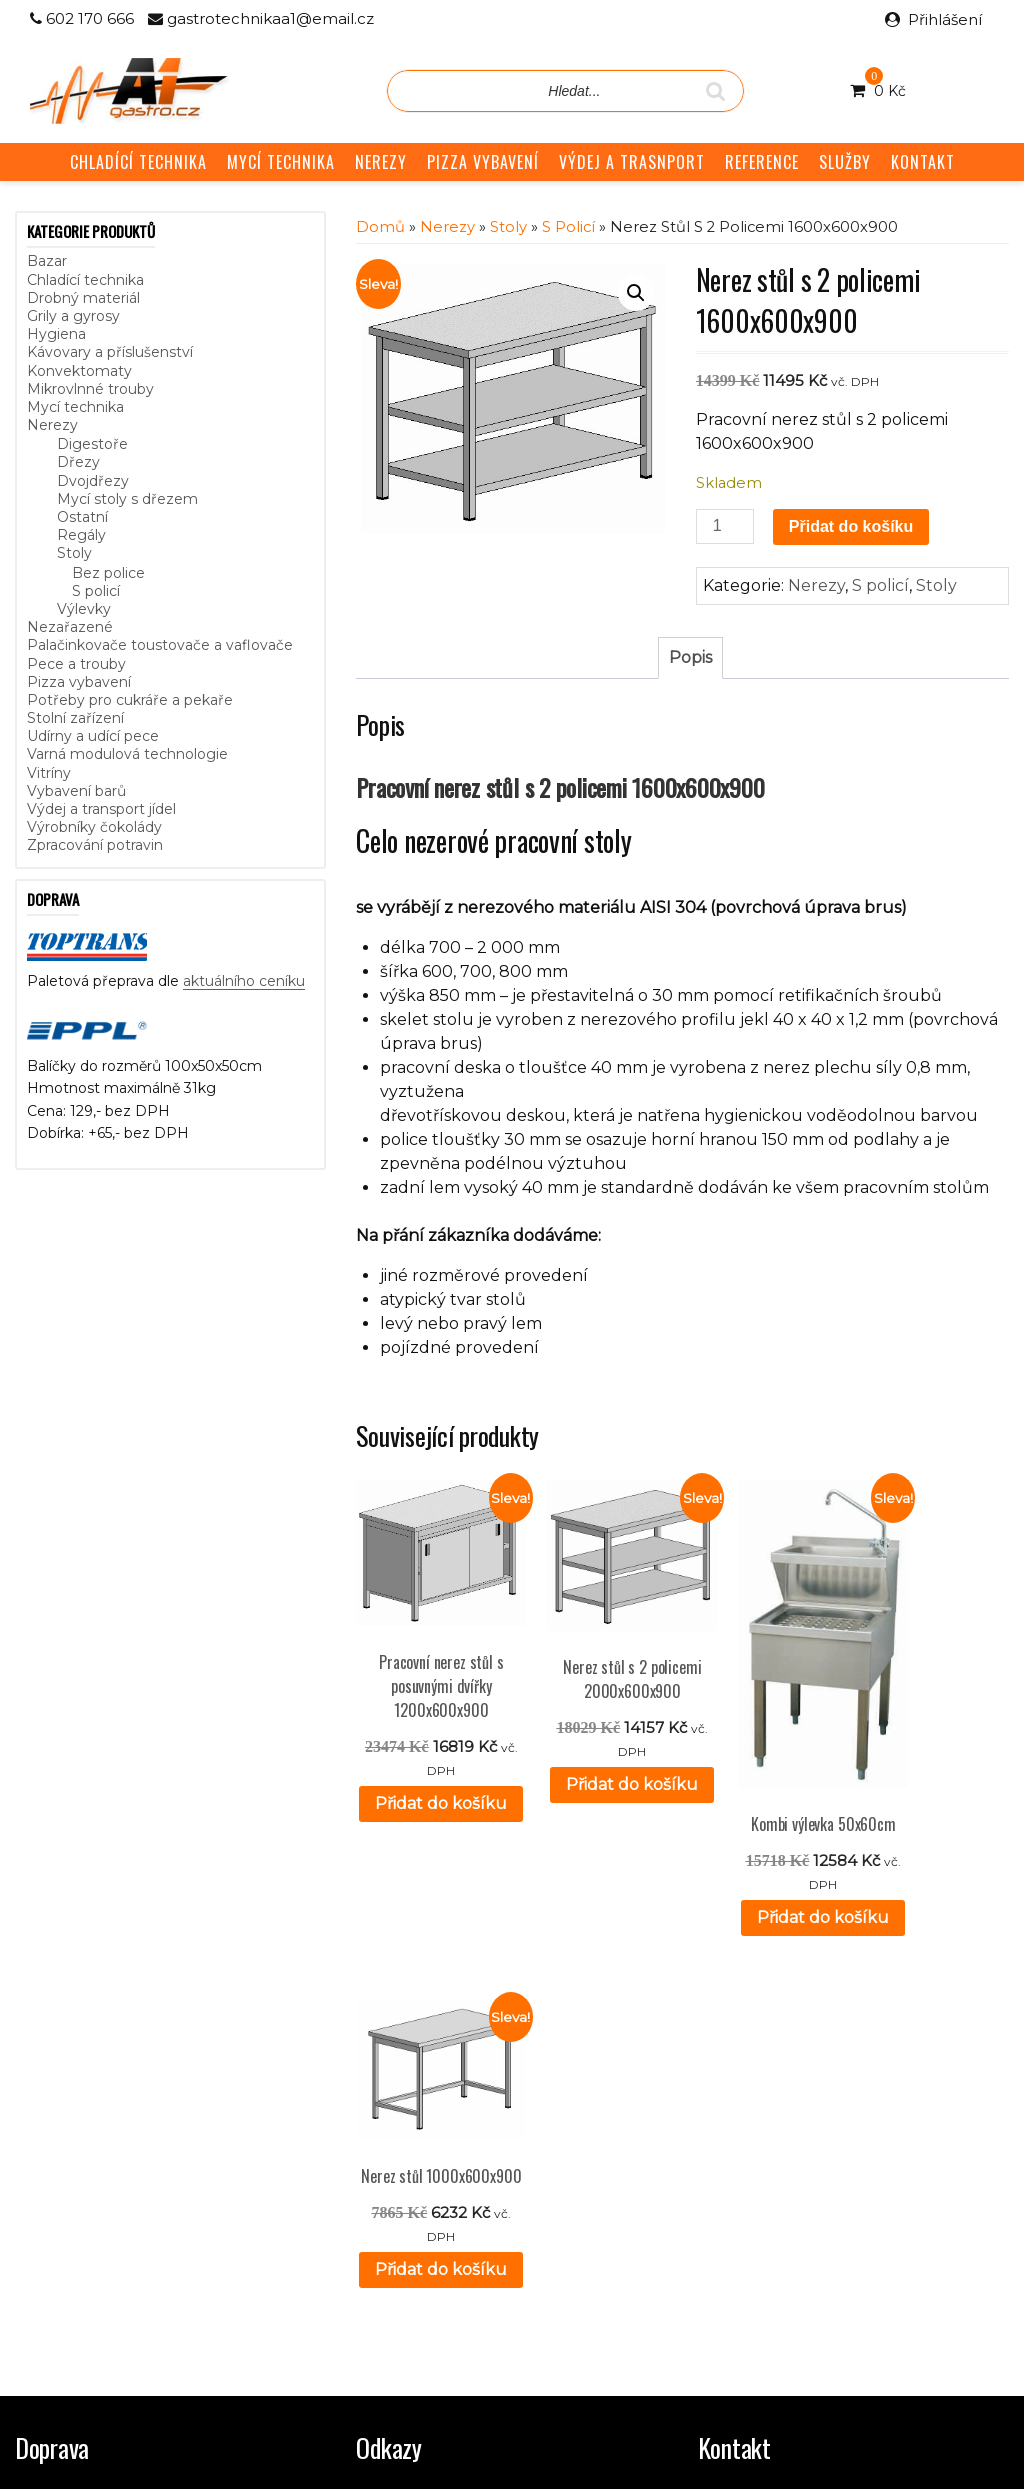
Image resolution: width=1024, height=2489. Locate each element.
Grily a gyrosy (73, 316)
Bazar (47, 261)
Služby (378, 2145)
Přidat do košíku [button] (428, 1788)
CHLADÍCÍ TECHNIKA (138, 162)
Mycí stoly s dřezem (127, 499)
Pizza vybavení (79, 682)
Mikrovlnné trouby (90, 389)
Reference (393, 2168)
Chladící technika (85, 280)
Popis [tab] (690, 657)
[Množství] (725, 526)
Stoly (74, 553)
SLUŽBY (845, 162)
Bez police (108, 573)
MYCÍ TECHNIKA (281, 162)
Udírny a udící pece (93, 736)
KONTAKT (923, 162)
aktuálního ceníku (244, 981)
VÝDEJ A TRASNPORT (632, 162)
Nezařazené (70, 627)
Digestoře (92, 444)
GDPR (378, 2212)
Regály (81, 535)
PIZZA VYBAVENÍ (483, 162)
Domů (380, 227)
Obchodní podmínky (427, 2190)
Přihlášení (945, 19)
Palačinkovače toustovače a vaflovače (160, 645)
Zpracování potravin (95, 845)
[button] (636, 293)
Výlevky (84, 609)
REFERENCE (762, 162)
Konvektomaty (79, 371)
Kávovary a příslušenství (110, 352)
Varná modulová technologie (127, 754)
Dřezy (78, 462)
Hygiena (56, 334)
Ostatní (82, 517)
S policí (96, 591)
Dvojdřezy (93, 481)
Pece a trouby (76, 664)
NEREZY (381, 162)
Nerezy (52, 425)
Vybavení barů (76, 791)
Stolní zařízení (75, 718)
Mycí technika (75, 407)
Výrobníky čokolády (94, 827)
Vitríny (49, 773)
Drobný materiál (83, 298)
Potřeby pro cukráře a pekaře (130, 700)
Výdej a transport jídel (101, 809)
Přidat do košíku (851, 526)
